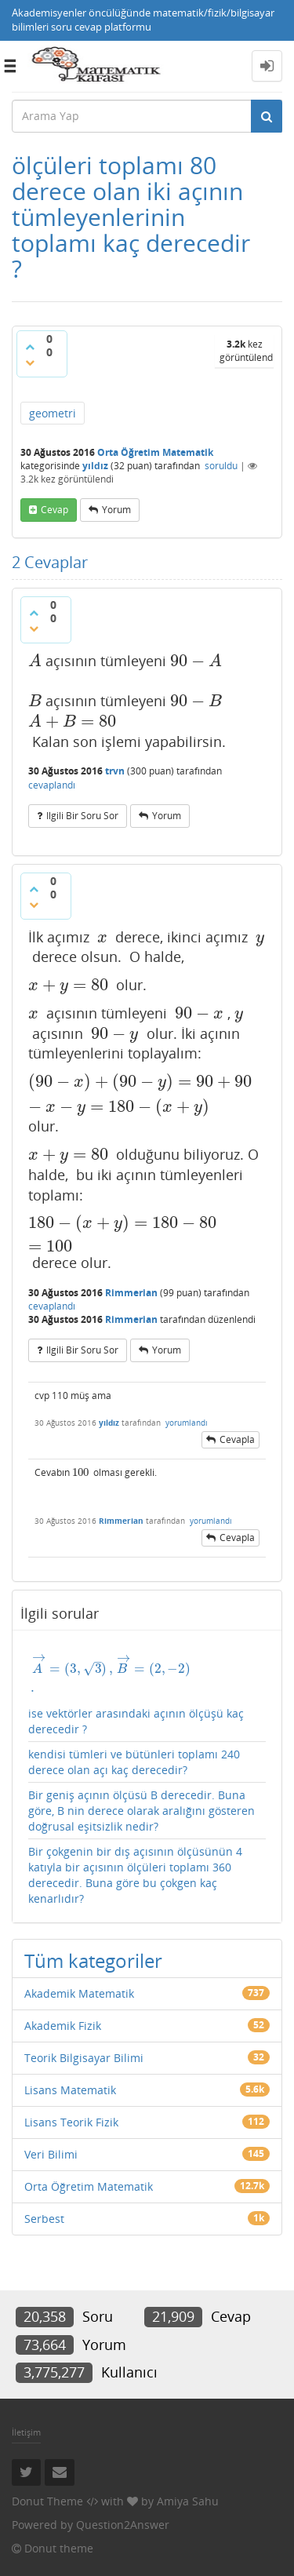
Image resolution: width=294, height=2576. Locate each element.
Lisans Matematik (70, 2089)
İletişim (26, 2432)
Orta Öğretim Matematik (155, 452)
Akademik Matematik (79, 1993)
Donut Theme (47, 2501)
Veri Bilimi (51, 2154)
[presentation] (35, 660)
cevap (54, 509)
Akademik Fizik (62, 2025)
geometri (52, 413)
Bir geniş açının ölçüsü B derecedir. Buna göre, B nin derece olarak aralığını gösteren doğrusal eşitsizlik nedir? (141, 1810)
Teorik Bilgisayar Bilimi (83, 2057)
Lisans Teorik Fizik (71, 2122)
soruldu (221, 465)
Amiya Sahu (188, 2501)
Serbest (44, 2218)
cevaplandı (51, 785)
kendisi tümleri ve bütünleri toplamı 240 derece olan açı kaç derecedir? (134, 1762)
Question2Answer (122, 2524)
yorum (116, 509)
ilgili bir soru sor (82, 815)
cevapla (237, 1439)
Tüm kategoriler (93, 1960)
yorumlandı (186, 1422)
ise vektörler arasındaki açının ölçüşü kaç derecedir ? (147, 1694)
